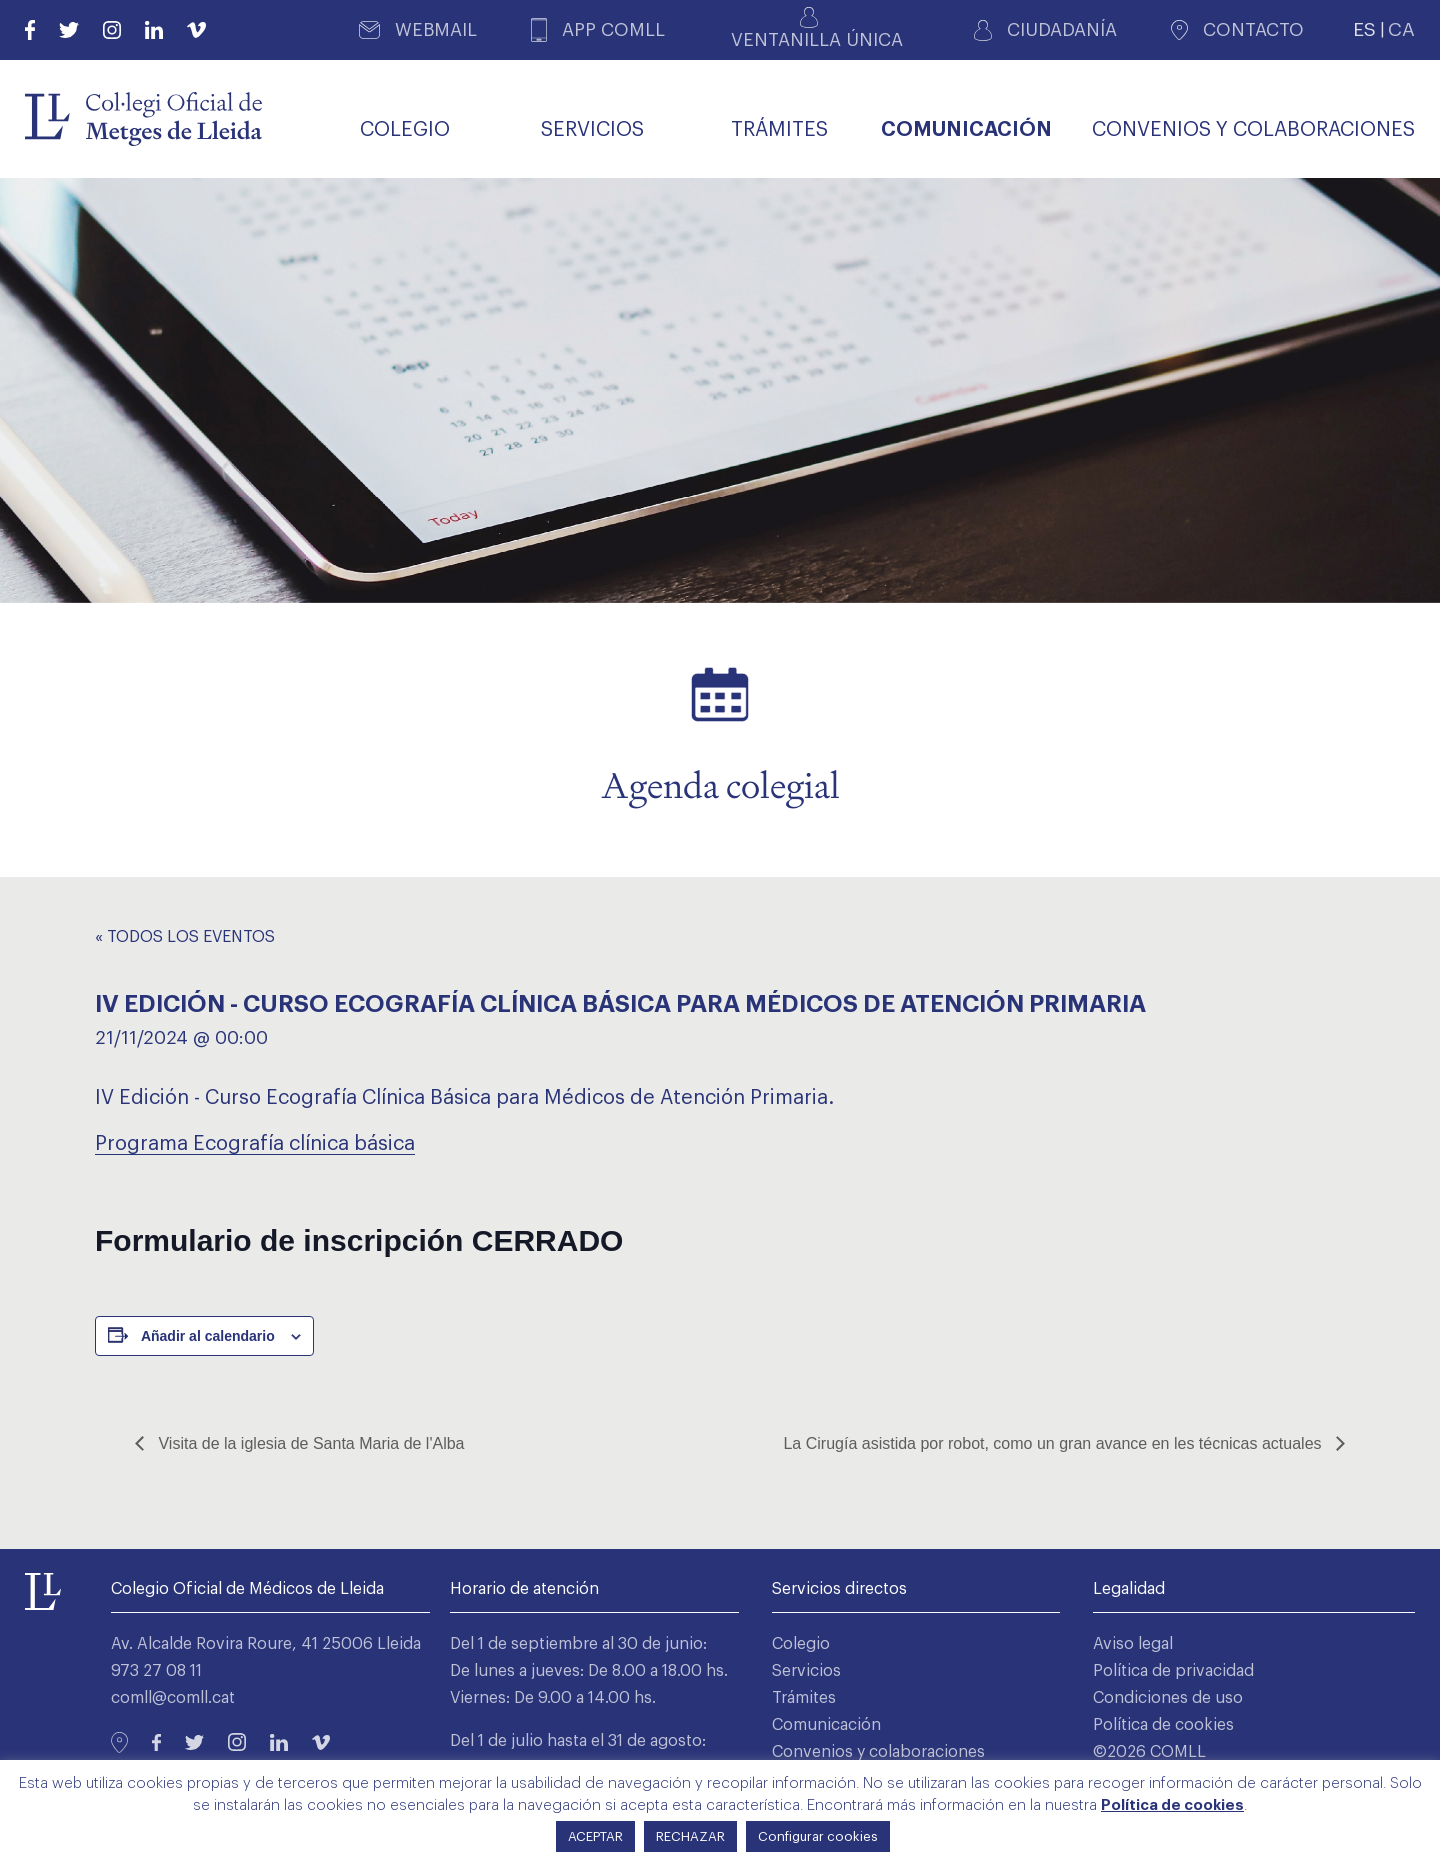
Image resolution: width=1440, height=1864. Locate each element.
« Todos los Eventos (185, 937)
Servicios (806, 1671)
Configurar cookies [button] (818, 1836)
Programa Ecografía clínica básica (255, 1144)
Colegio (801, 1644)
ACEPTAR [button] (595, 1836)
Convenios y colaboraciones (878, 1752)
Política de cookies (1163, 1725)
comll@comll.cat (173, 1698)
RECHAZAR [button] (690, 1836)
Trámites (804, 1698)
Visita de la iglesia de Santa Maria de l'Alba (309, 1443)
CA (1401, 29)
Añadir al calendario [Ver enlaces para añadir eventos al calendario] (208, 1336)
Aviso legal (1133, 1644)
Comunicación (826, 1725)
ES (1364, 29)
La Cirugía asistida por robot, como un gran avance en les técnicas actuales (1054, 1443)
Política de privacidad (1173, 1671)
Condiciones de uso (1168, 1698)
